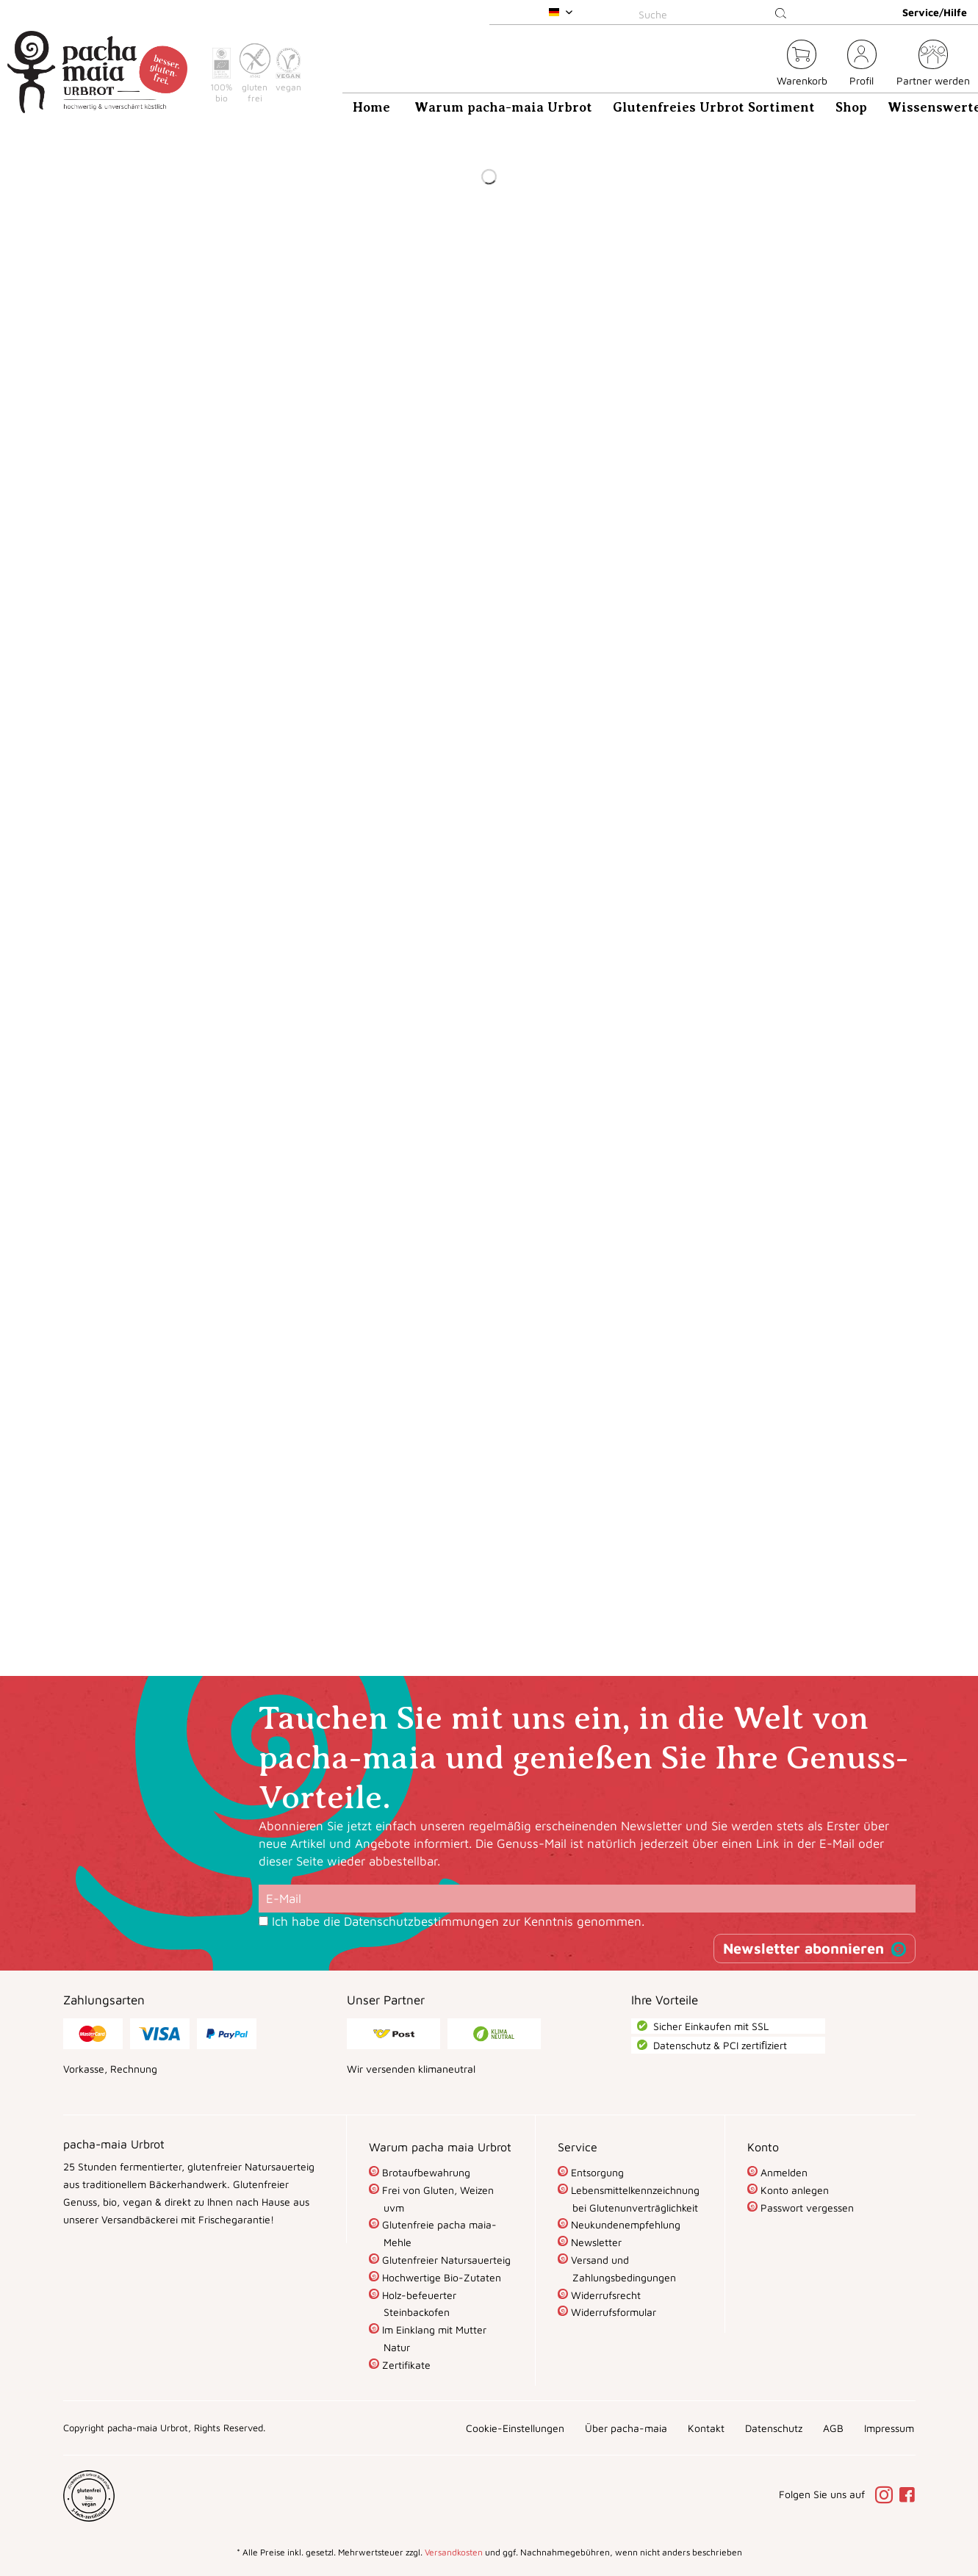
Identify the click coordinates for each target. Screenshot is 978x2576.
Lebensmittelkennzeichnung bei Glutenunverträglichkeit (634, 2199)
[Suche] (716, 14)
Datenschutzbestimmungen (421, 1921)
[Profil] (862, 65)
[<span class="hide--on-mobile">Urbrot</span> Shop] (757, 65)
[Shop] (851, 107)
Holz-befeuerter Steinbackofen (417, 2304)
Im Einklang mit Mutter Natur (432, 2338)
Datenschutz (773, 2428)
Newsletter (595, 2242)
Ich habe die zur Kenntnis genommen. (458, 1921)
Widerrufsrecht (604, 2295)
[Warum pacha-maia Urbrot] (503, 107)
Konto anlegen (793, 2190)
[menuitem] (716, 12)
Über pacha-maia (626, 2428)
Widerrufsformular (612, 2312)
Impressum (889, 2428)
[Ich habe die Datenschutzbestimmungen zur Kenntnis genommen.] (263, 1921)
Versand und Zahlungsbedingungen (622, 2268)
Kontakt (706, 2428)
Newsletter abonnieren (803, 1948)
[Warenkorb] (802, 65)
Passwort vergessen (806, 2207)
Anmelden (783, 2172)
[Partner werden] (933, 65)
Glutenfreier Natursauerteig (445, 2259)
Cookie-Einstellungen (515, 2428)
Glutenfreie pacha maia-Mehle (438, 2233)
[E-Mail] (587, 1899)
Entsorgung (596, 2172)
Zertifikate (405, 2365)
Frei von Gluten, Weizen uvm (436, 2199)
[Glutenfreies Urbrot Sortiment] (714, 107)
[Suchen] (780, 14)
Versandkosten (454, 2552)
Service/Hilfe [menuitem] (934, 12)
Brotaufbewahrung (424, 2172)
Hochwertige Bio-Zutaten (440, 2277)
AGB (833, 2428)
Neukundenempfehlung (624, 2224)
